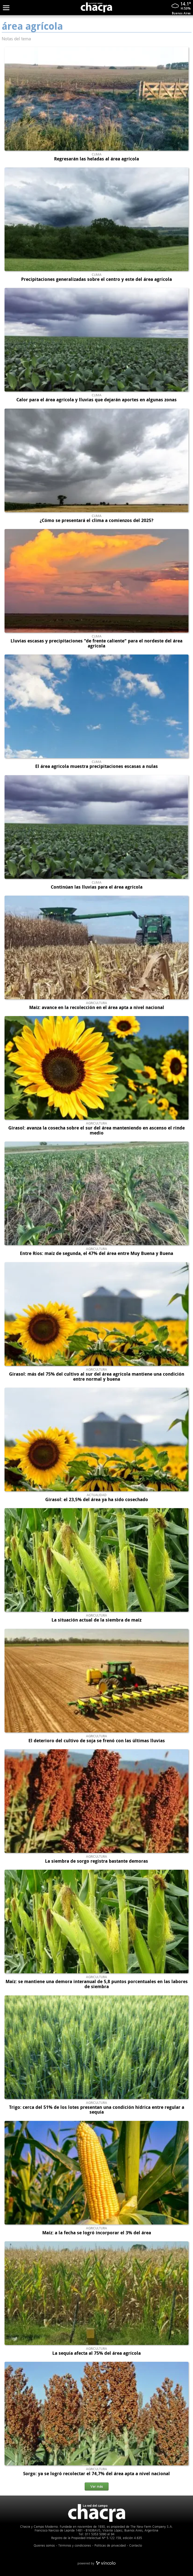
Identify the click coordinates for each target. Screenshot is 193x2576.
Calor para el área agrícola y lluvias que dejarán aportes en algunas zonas (96, 400)
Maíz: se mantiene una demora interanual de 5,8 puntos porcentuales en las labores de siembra (97, 1984)
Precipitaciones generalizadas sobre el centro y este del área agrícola (96, 279)
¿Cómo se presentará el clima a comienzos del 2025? (96, 520)
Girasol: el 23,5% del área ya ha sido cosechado (96, 1499)
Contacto (135, 2545)
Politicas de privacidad (110, 2545)
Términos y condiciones (74, 2545)
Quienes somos (44, 2545)
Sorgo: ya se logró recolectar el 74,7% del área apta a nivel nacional (96, 2473)
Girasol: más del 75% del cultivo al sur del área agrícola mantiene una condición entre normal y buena (96, 1376)
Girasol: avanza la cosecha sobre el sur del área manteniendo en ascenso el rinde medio (96, 1130)
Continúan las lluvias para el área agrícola (96, 887)
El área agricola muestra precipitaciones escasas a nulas (96, 766)
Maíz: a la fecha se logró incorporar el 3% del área (96, 2233)
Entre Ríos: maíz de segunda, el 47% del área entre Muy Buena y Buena (96, 1253)
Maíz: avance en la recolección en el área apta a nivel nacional (96, 1007)
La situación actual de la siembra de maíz (96, 1620)
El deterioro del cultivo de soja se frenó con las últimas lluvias (96, 1740)
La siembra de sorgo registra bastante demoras (96, 1861)
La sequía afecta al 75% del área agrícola (96, 2353)
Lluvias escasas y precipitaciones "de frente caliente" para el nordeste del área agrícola (96, 643)
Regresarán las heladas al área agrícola (96, 159)
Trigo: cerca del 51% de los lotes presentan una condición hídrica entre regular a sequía (96, 2110)
